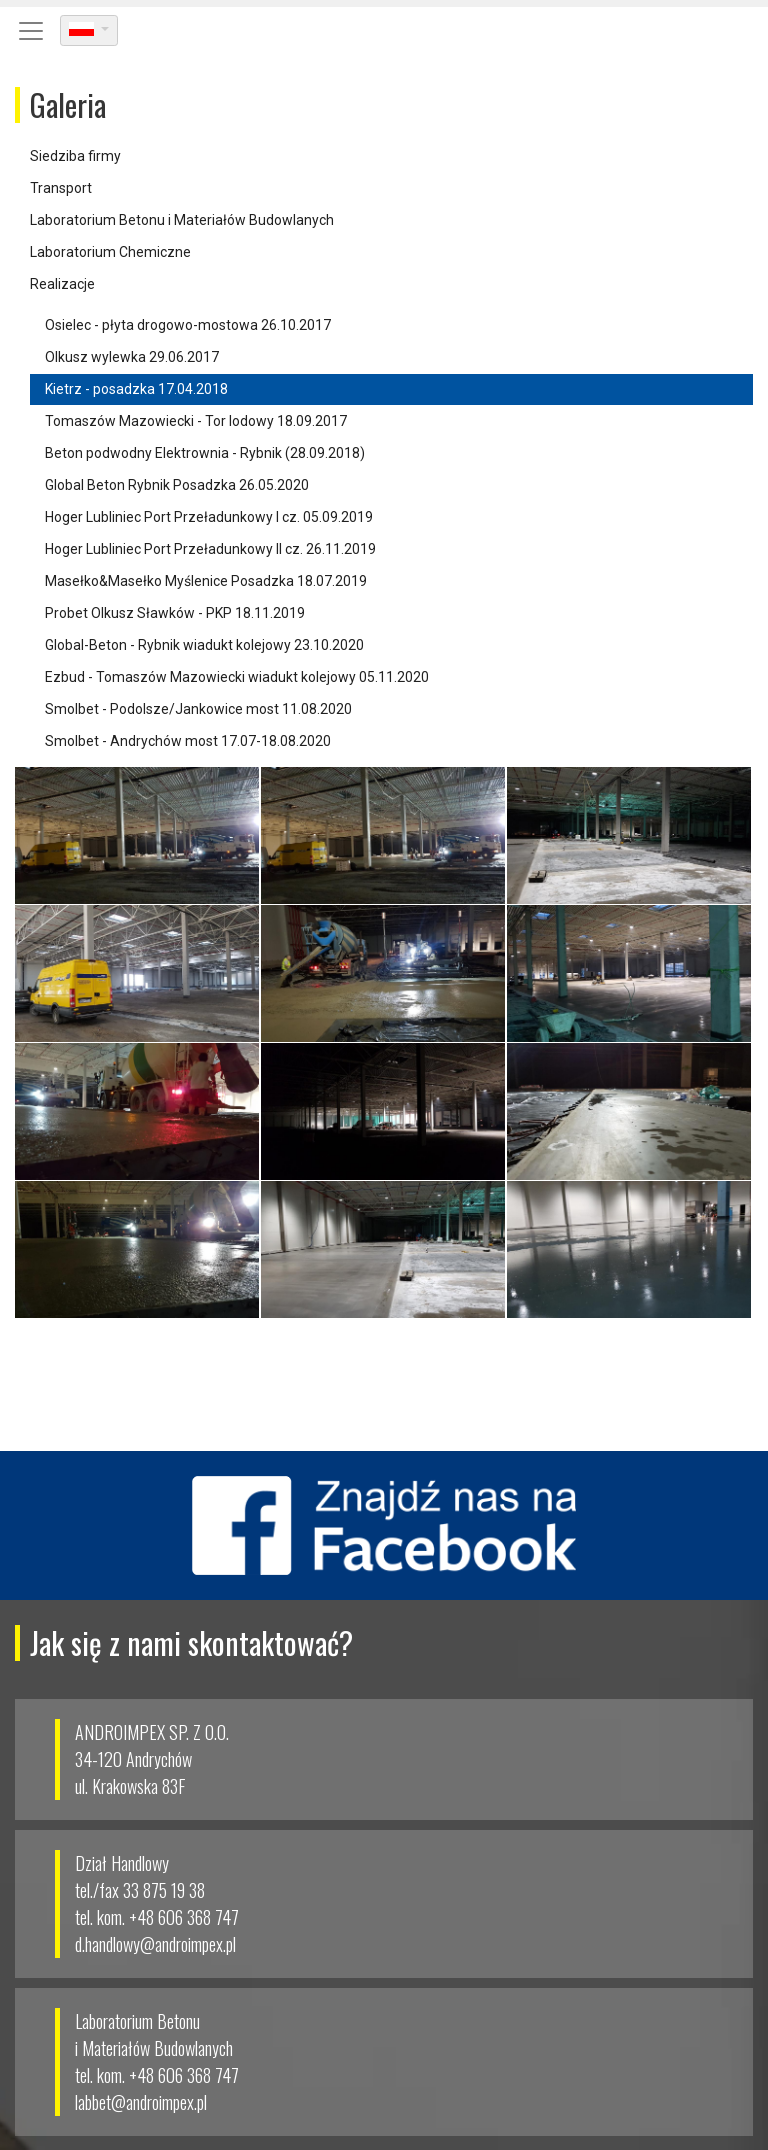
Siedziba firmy (75, 156)
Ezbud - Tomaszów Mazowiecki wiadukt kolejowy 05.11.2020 (237, 677)
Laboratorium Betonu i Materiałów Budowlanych (182, 220)
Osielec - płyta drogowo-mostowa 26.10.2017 (188, 325)
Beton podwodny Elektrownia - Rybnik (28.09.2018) (205, 453)
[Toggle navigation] (31, 31)
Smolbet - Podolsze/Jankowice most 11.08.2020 (198, 709)
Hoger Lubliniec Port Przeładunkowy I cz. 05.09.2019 (209, 517)
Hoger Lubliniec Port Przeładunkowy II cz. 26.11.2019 (210, 549)
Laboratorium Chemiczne (110, 252)
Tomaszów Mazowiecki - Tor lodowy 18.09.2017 (196, 421)
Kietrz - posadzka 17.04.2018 (136, 389)
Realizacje (62, 284)
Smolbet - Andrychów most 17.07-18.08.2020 (188, 741)
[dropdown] (89, 30)
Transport (61, 188)
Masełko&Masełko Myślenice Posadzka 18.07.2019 (206, 581)
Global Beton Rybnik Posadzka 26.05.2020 (177, 485)
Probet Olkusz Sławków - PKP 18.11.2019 (175, 613)
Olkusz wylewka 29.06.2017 (132, 357)
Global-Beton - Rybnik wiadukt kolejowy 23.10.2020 (204, 645)
